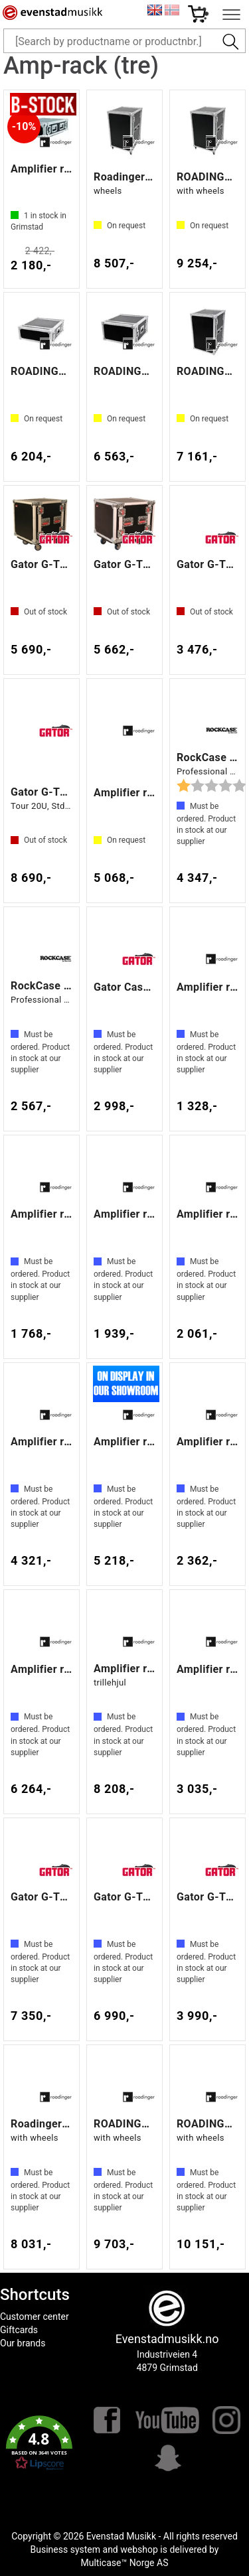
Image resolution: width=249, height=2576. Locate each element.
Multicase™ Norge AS (125, 2562)
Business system (66, 2549)
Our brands (22, 2343)
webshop (139, 2549)
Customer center (34, 2316)
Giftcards (19, 2330)
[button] (39, 2443)
